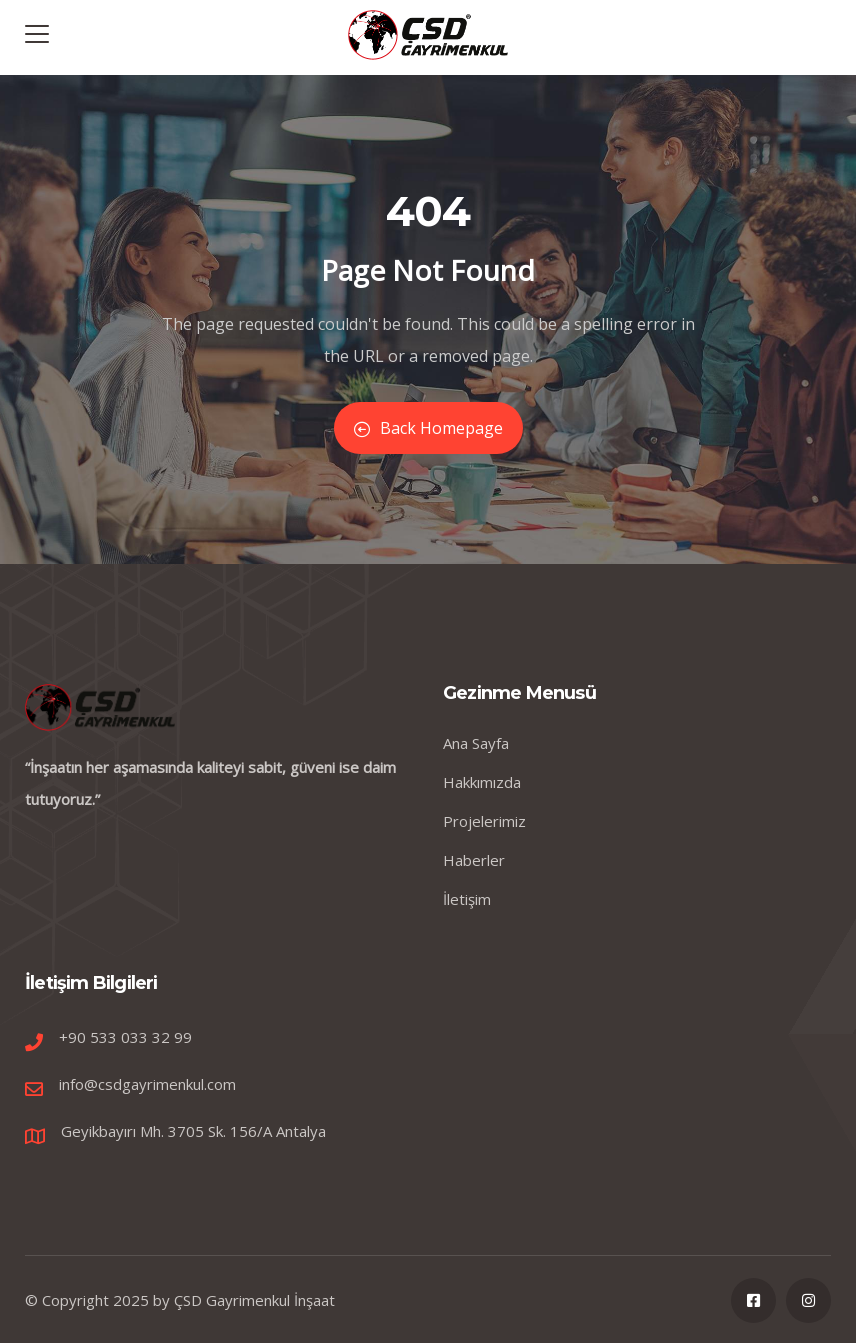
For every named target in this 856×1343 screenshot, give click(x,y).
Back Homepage (428, 428)
